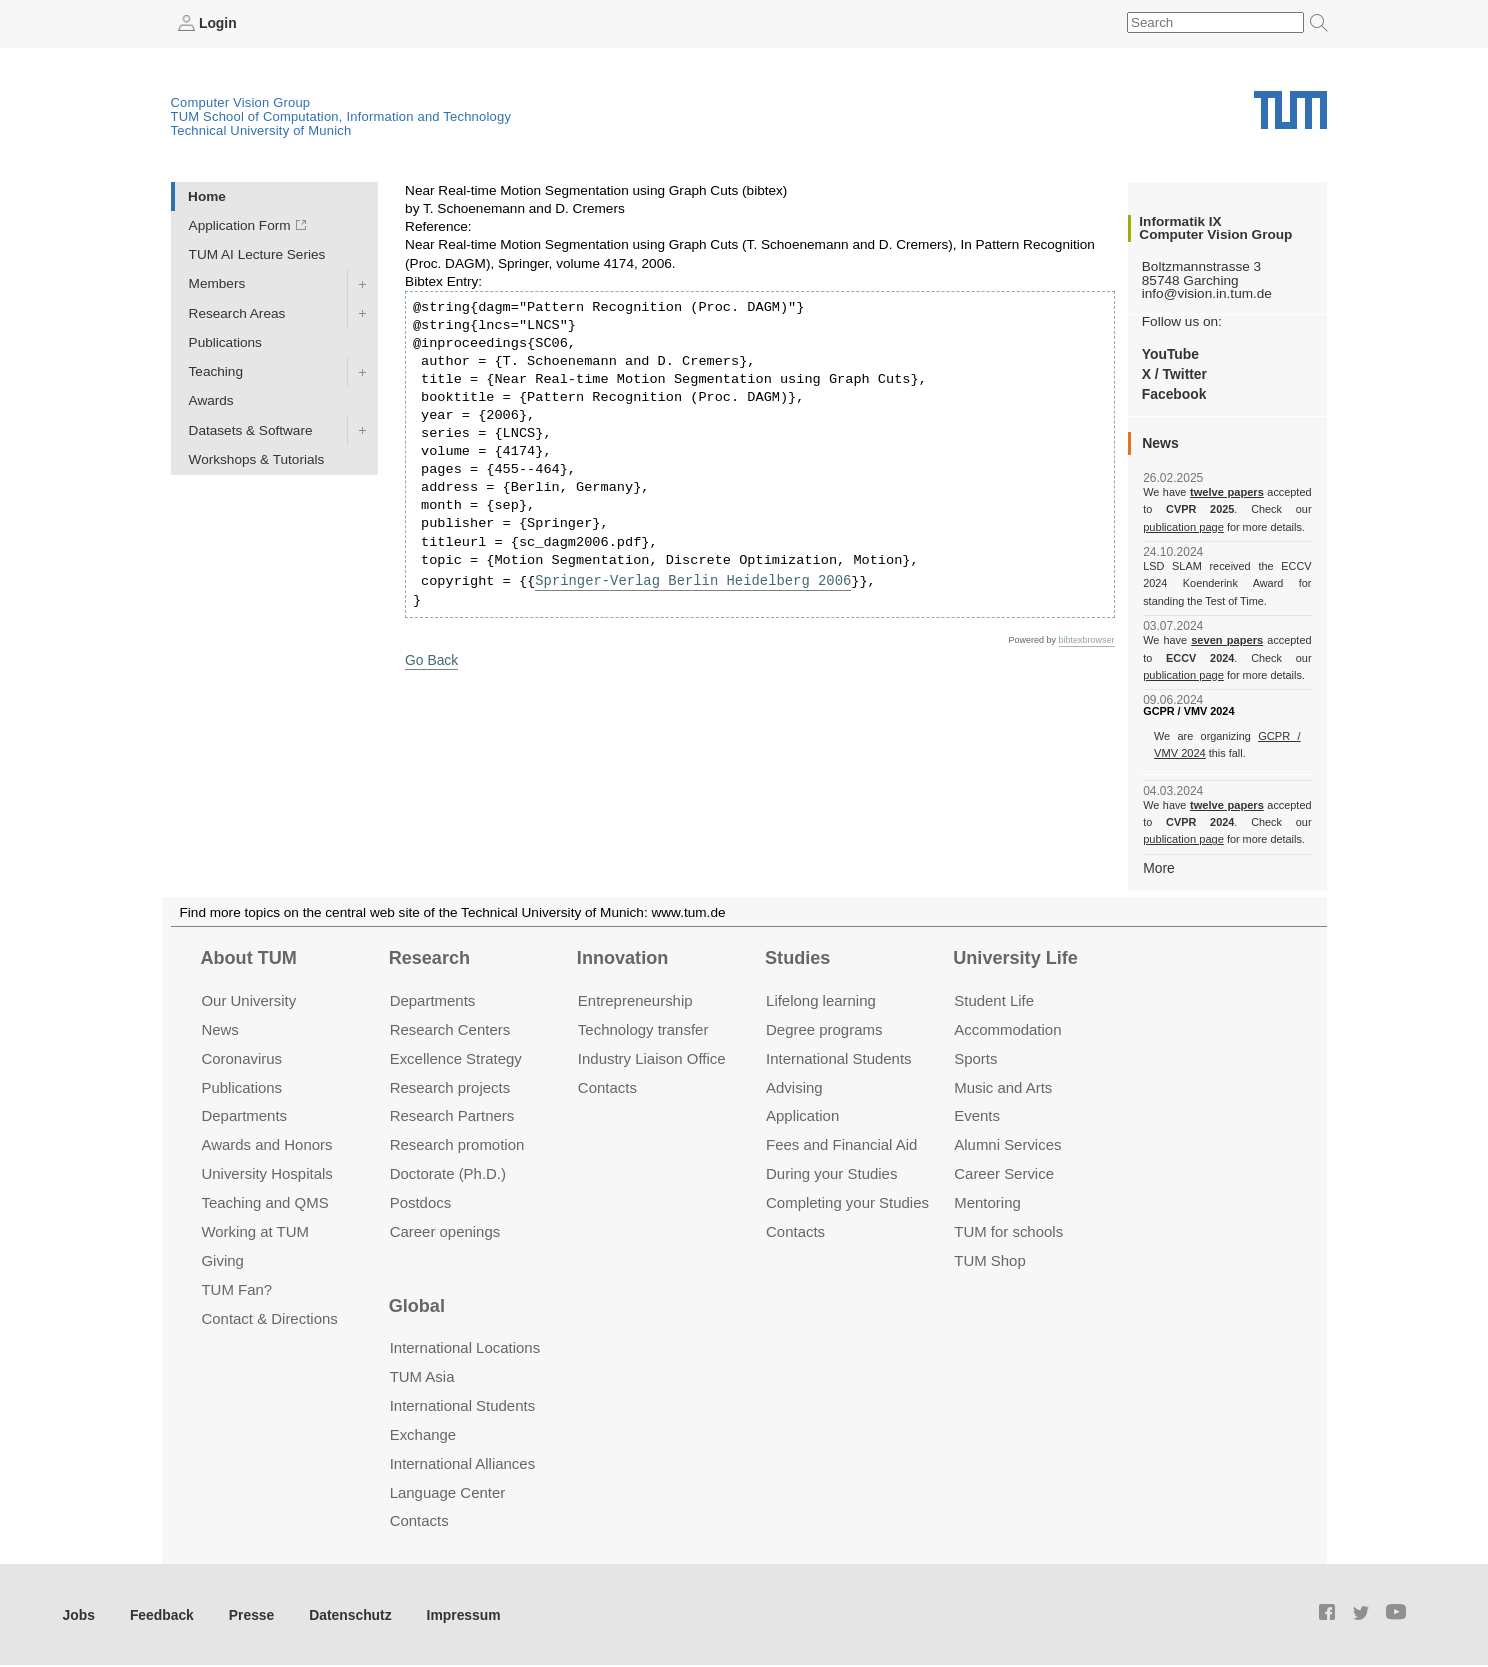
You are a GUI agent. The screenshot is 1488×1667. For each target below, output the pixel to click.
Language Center (448, 1490)
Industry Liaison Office (652, 1056)
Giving (222, 1259)
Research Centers (450, 1027)
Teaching (216, 371)
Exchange (423, 1432)
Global (417, 1304)
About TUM (248, 957)
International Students (838, 1056)
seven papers (1227, 640)
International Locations (465, 1346)
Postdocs (421, 1201)
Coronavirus (241, 1056)
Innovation (622, 957)
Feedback (160, 1612)
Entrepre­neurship (635, 998)
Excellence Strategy (456, 1056)
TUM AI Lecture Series (257, 254)
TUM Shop (989, 1259)
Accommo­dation (1007, 1027)
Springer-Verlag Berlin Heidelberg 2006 (690, 579)
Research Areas (237, 312)
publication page (1182, 526)
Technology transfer (643, 1027)
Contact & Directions (269, 1316)
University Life (1015, 957)
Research (429, 957)
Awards (211, 400)
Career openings (445, 1230)
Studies (797, 957)
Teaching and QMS (264, 1201)
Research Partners (452, 1114)
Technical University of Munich (261, 130)
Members (217, 283)
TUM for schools (1008, 1230)
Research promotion (457, 1143)
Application (802, 1114)
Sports (975, 1056)
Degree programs (824, 1027)
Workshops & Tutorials (257, 458)
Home (207, 195)
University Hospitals (266, 1172)
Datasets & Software (251, 429)
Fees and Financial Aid (841, 1143)
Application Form (240, 225)
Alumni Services (1007, 1143)
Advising (794, 1085)
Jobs (79, 1612)
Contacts (607, 1085)
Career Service (1004, 1172)
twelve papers (1227, 492)
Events (977, 1114)
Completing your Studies (847, 1201)
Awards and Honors (266, 1143)
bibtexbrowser (1087, 639)
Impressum (456, 1612)
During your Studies (831, 1172)
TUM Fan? (236, 1288)
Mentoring (987, 1201)
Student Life (994, 998)
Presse (248, 1612)
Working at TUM (254, 1230)
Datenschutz (345, 1612)
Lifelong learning (821, 998)
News (219, 1027)
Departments (244, 1114)
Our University (248, 998)
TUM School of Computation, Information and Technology (341, 116)
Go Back (431, 659)
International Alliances (462, 1461)
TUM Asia (422, 1374)
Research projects (450, 1085)
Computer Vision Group (241, 102)
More (1158, 866)
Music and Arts (1003, 1085)
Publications (225, 341)
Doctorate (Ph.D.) (448, 1172)
